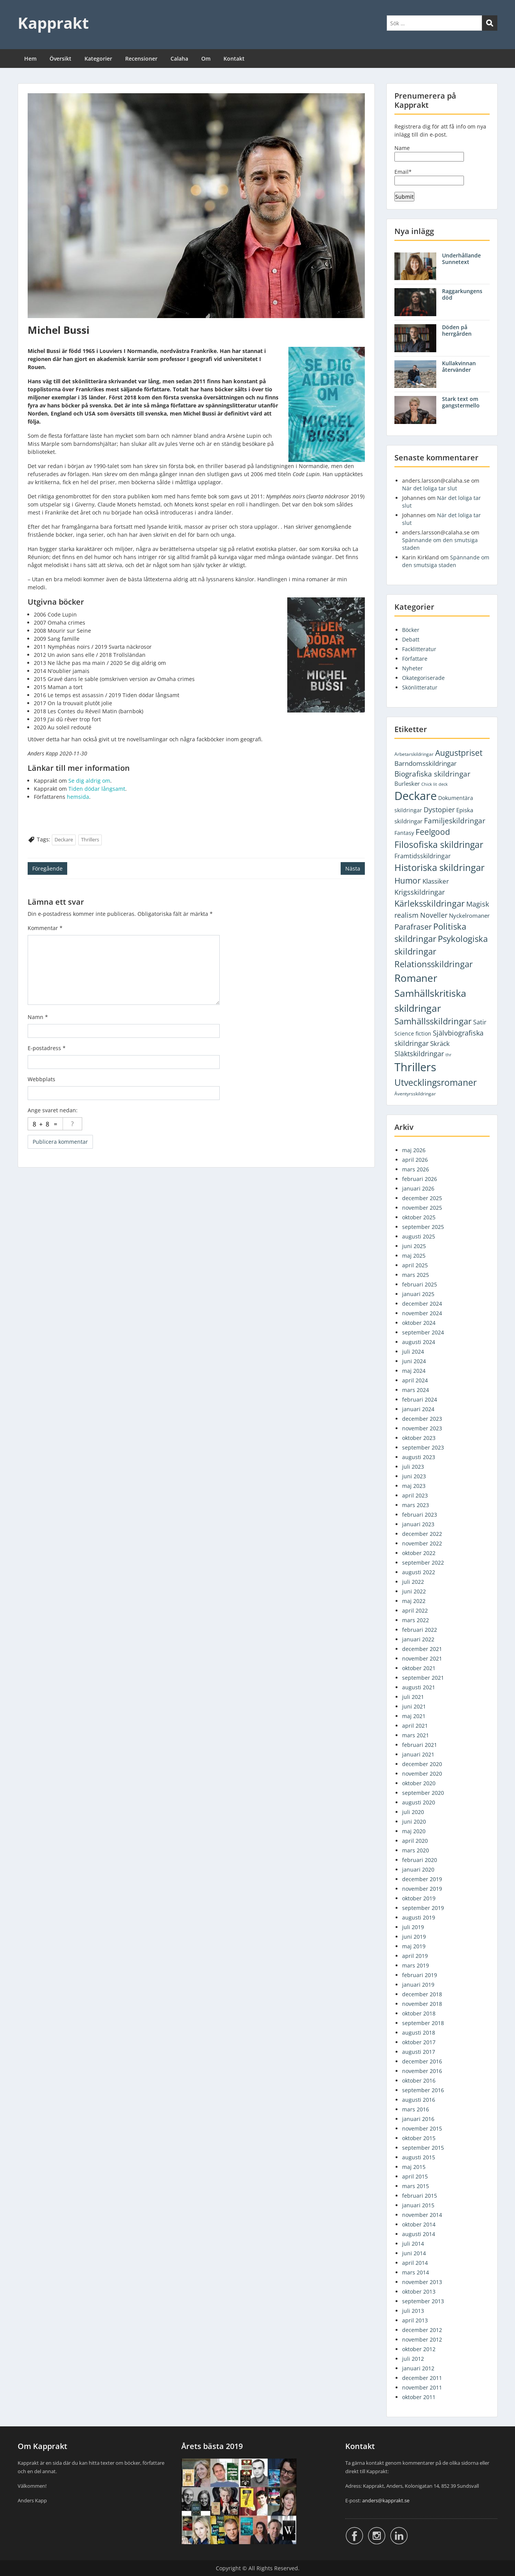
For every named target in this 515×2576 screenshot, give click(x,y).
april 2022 (415, 1610)
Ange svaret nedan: (53, 1110)
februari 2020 (419, 1860)
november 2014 (422, 2214)
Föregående (47, 868)
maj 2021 (414, 1716)
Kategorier (98, 58)
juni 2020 (414, 1821)
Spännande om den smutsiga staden (445, 561)
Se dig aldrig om (89, 780)
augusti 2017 (418, 2051)
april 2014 (415, 2262)
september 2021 (423, 1677)
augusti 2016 (418, 2099)
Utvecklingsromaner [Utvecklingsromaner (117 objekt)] (435, 1082)
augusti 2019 (418, 1917)
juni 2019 (414, 1936)
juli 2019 (413, 1927)
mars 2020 (415, 1850)
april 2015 (415, 2176)
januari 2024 (418, 1409)
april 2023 (415, 1495)
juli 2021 (413, 1696)
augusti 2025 (418, 1236)
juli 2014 (413, 2243)
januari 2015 (418, 2205)
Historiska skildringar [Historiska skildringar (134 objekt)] (439, 867)
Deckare (64, 839)
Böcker (410, 629)
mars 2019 (415, 1965)
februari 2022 (419, 1629)
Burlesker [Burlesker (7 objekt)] (407, 783)
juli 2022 (413, 1581)
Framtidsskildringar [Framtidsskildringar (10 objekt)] (422, 856)
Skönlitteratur (419, 687)
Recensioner (141, 58)
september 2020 (423, 1792)
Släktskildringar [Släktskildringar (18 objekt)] (419, 1053)
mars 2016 (415, 2109)
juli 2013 (413, 2310)
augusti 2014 (418, 2234)
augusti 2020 (418, 1802)
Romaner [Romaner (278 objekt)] (415, 978)
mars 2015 (415, 2186)
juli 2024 (413, 1351)
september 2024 (423, 1332)
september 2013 (423, 2301)
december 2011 (422, 2377)
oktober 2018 (419, 2013)
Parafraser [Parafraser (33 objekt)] (413, 927)
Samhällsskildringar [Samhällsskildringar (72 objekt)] (433, 1021)
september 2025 (423, 1226)
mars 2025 (415, 1274)
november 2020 (422, 1773)
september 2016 (423, 2090)
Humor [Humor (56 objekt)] (407, 880)
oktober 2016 (419, 2080)
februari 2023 (419, 1514)
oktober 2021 (419, 1668)
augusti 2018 (418, 2032)
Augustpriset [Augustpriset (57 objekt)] (458, 752)
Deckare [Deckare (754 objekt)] (415, 795)
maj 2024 (414, 1370)
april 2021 (415, 1725)
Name (429, 153)
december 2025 (422, 1198)
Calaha (179, 58)
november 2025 (422, 1207)
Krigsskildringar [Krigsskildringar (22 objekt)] (419, 892)
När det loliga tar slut (429, 488)
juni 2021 (414, 1706)
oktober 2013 (419, 2291)
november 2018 (422, 2003)
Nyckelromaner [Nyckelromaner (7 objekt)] (469, 915)
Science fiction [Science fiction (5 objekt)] (412, 1033)
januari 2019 (418, 1984)
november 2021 (422, 1658)
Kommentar (45, 928)
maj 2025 (414, 1255)
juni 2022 (414, 1591)
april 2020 (415, 1840)
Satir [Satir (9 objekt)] (480, 1022)
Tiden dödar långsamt (96, 788)
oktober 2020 (419, 1783)
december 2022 (422, 1533)
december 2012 (422, 2330)
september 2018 (423, 2023)
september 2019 (423, 1907)
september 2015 (423, 2147)
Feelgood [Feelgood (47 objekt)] (433, 831)
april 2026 (415, 1159)
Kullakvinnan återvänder (459, 366)
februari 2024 (419, 1399)
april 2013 (415, 2320)
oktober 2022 (419, 1553)
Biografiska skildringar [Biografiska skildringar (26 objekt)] (432, 774)
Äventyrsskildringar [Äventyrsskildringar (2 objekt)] (415, 1093)
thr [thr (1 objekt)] (448, 1054)
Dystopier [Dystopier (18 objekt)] (439, 809)
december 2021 (422, 1648)
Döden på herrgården (457, 330)
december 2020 (422, 1764)
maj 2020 (414, 1831)
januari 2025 (418, 1294)
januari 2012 (418, 2368)
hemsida (78, 796)
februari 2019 (419, 1975)
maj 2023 (414, 1485)
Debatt (410, 639)
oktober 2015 (419, 2138)
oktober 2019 (419, 1898)
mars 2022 (415, 1620)
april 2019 (415, 1955)
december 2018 (422, 1994)
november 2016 (422, 2071)
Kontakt (234, 58)
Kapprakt (53, 22)
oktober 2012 (419, 2349)
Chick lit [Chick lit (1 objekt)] (429, 784)
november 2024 (422, 1313)
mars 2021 (415, 1735)
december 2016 (422, 2061)
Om (205, 58)
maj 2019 (414, 1946)
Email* (429, 176)
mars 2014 (415, 2272)
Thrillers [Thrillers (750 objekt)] (415, 1067)
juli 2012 (413, 2358)
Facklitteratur (419, 649)
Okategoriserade (423, 677)
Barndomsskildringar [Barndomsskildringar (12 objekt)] (425, 763)
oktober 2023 (419, 1437)
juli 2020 (413, 1812)
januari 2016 (418, 2118)
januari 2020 (418, 1869)
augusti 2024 (418, 1342)
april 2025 (415, 1265)
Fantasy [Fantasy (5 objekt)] (404, 832)
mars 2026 (415, 1169)
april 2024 (415, 1380)
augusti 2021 (418, 1687)
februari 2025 (419, 1284)
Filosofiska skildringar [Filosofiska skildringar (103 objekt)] (438, 844)
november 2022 (422, 1543)
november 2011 (422, 2387)
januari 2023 (418, 1524)
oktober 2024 (419, 1322)
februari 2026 (419, 1178)
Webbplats (41, 1079)
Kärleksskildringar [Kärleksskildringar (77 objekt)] (429, 903)
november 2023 (422, 1428)
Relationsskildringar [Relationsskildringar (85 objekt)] (433, 964)
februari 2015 (419, 2195)
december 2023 (422, 1418)
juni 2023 (414, 1476)
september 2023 (423, 1447)
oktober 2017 (419, 2042)
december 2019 (422, 1879)
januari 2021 (418, 1754)
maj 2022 (414, 1601)
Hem (30, 58)
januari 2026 (418, 1188)
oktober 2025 (419, 1217)
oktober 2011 (419, 2397)
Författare (414, 658)
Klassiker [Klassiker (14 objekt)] (435, 881)
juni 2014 (414, 2253)
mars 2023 (415, 1505)
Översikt (60, 58)
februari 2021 (419, 1744)
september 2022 (423, 1562)
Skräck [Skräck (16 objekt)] (440, 1043)
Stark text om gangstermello (461, 402)
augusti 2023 (418, 1457)
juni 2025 (414, 1246)
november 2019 (422, 1888)
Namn (38, 1017)
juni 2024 (414, 1361)
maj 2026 (414, 1150)
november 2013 (422, 2282)
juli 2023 (413, 1466)
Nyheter (412, 668)
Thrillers (90, 839)
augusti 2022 (418, 1572)
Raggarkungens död (462, 294)
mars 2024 (415, 1390)
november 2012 (422, 2339)
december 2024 (422, 1303)
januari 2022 (418, 1639)
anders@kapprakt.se (385, 2500)
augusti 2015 (418, 2157)
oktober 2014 (419, 2224)
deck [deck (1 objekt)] (443, 784)
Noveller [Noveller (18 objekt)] (433, 915)
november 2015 (422, 2128)
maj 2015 (414, 2166)
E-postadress (47, 1048)
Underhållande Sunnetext (461, 259)
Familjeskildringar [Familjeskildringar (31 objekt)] (454, 820)
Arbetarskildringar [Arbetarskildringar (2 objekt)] (414, 754)
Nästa (352, 868)
